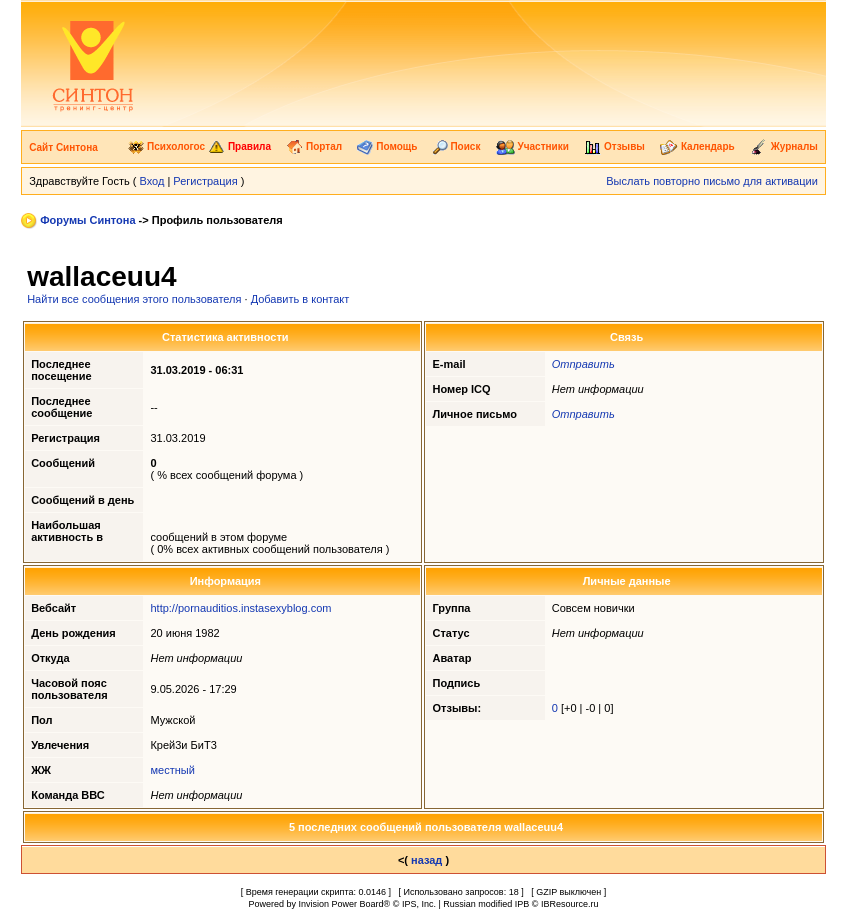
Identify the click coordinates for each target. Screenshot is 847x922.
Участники (532, 146)
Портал (314, 146)
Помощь (387, 146)
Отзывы (614, 146)
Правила (239, 146)
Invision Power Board (341, 904)
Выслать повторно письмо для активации (712, 181)
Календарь (697, 146)
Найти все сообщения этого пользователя (134, 299)
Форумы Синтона (87, 220)
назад (426, 860)
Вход (151, 181)
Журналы (784, 146)
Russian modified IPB (486, 904)
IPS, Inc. (419, 904)
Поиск (457, 146)
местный (172, 770)
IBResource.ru (570, 904)
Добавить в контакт (300, 299)
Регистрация (205, 181)
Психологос (166, 146)
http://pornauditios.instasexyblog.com (240, 608)
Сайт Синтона (63, 147)
